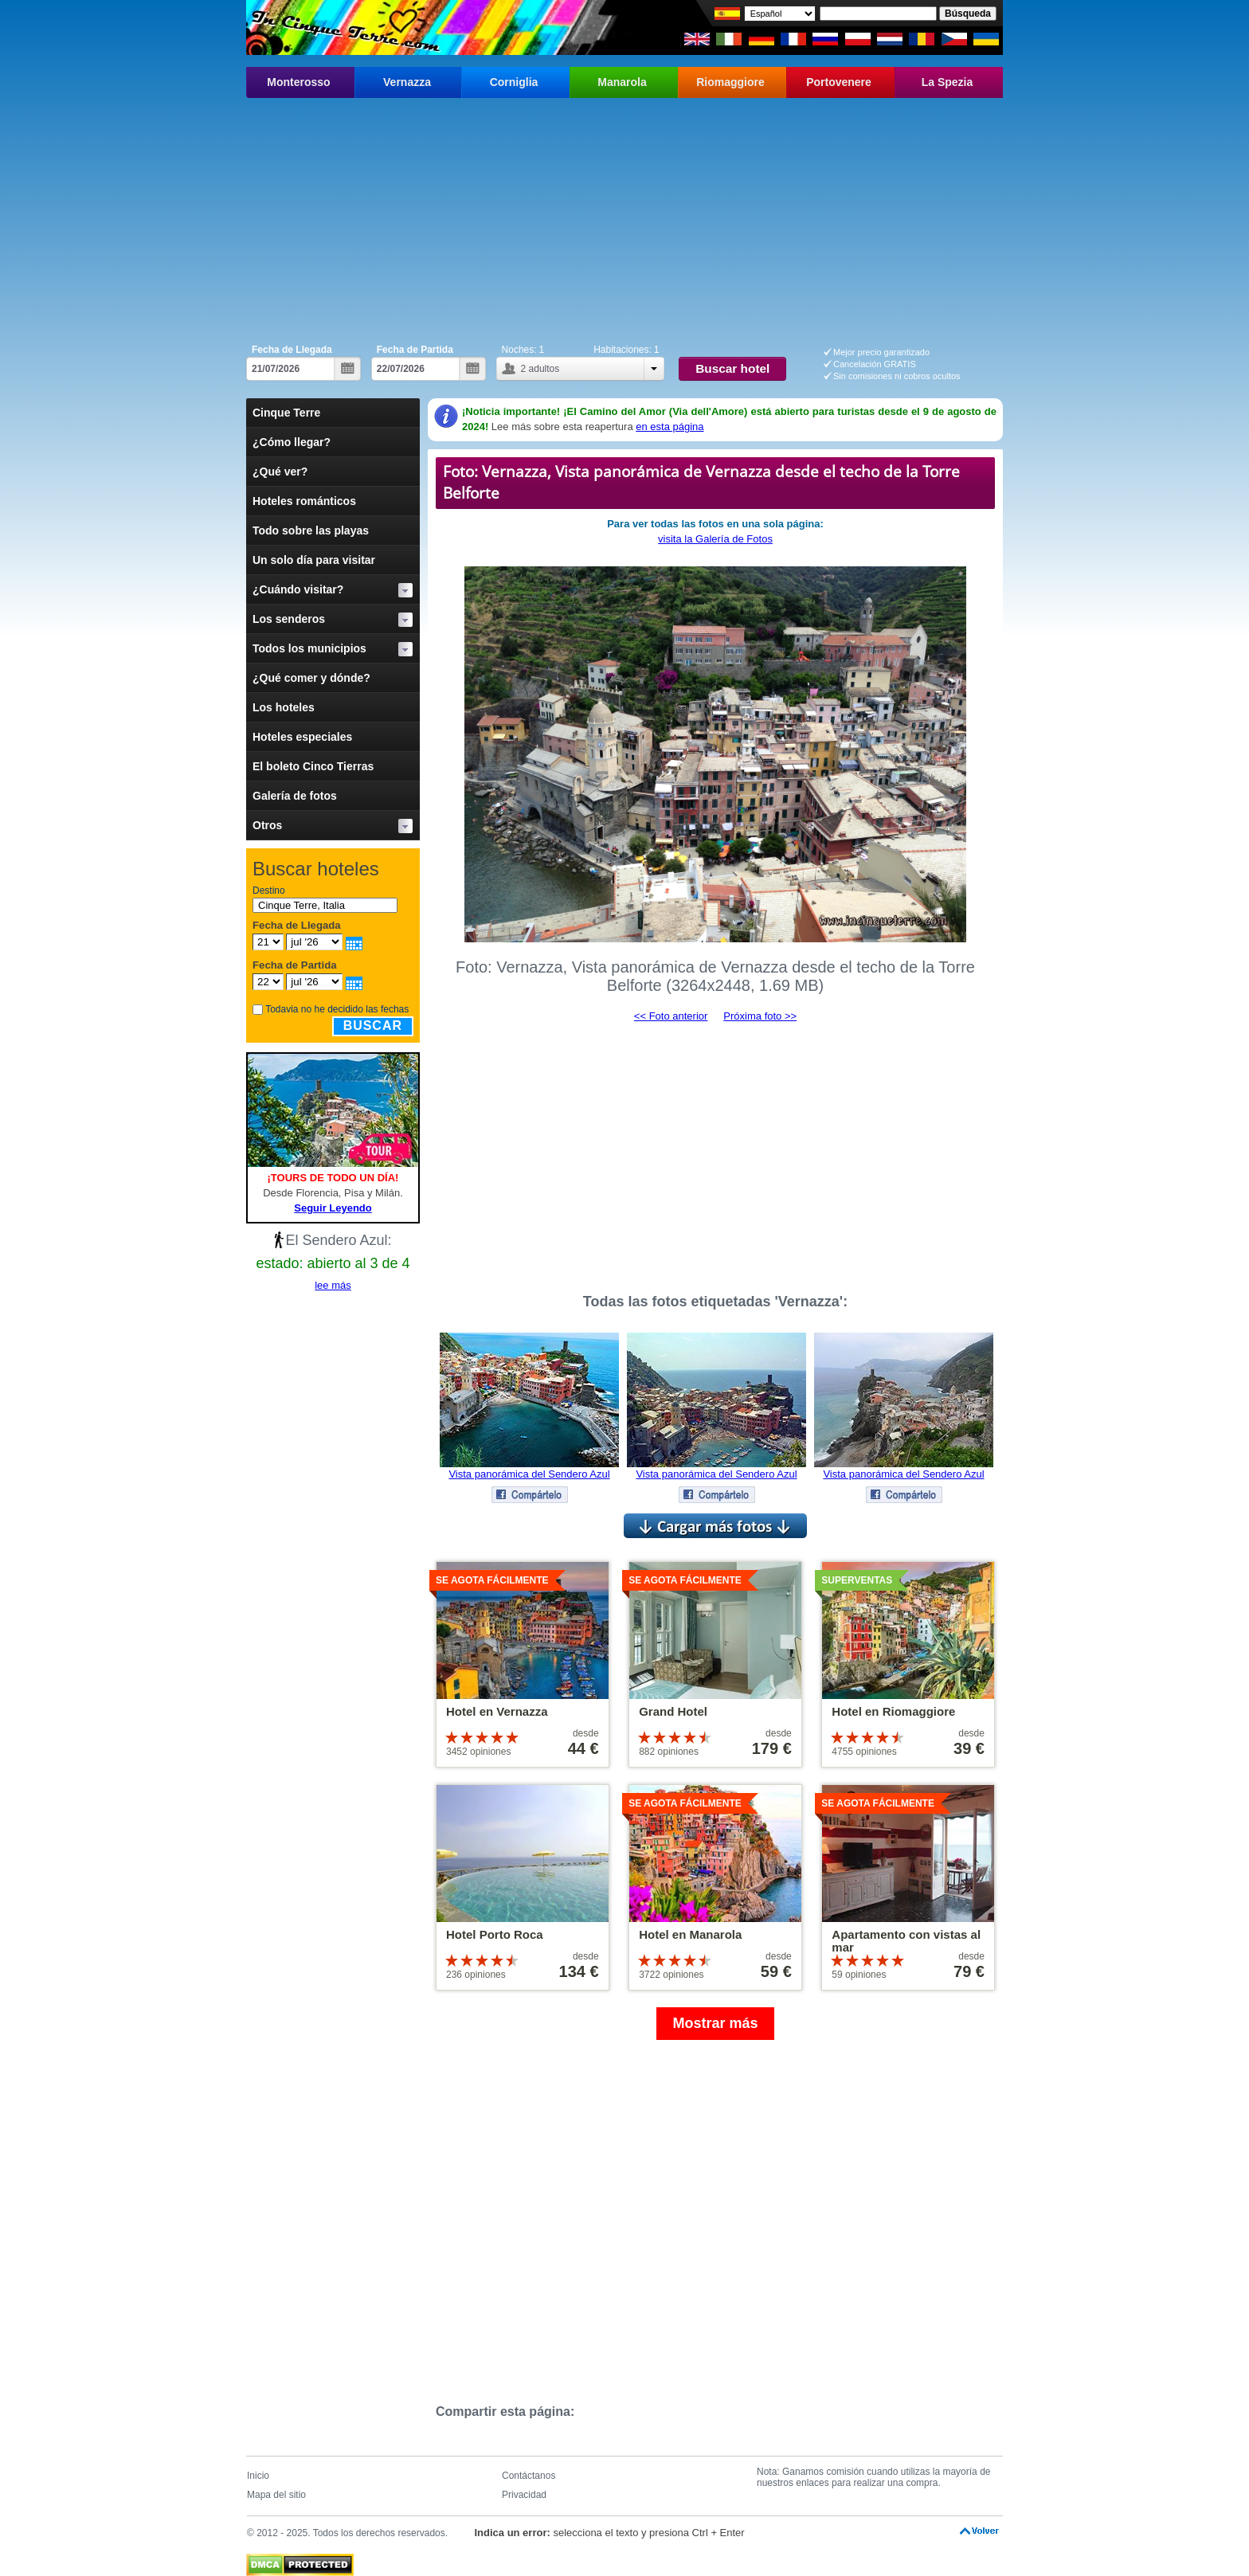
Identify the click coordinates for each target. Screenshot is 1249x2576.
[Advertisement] (624, 217)
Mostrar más (715, 2023)
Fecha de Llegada (292, 349)
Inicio (258, 2475)
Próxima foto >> (760, 1016)
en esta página (669, 427)
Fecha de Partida (415, 349)
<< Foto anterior (671, 1016)
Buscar (372, 1025)
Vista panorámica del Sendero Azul (528, 1474)
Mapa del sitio (276, 2494)
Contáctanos (528, 2475)
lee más (333, 1285)
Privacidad (524, 2494)
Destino (269, 890)
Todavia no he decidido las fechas (337, 1009)
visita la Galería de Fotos (715, 539)
